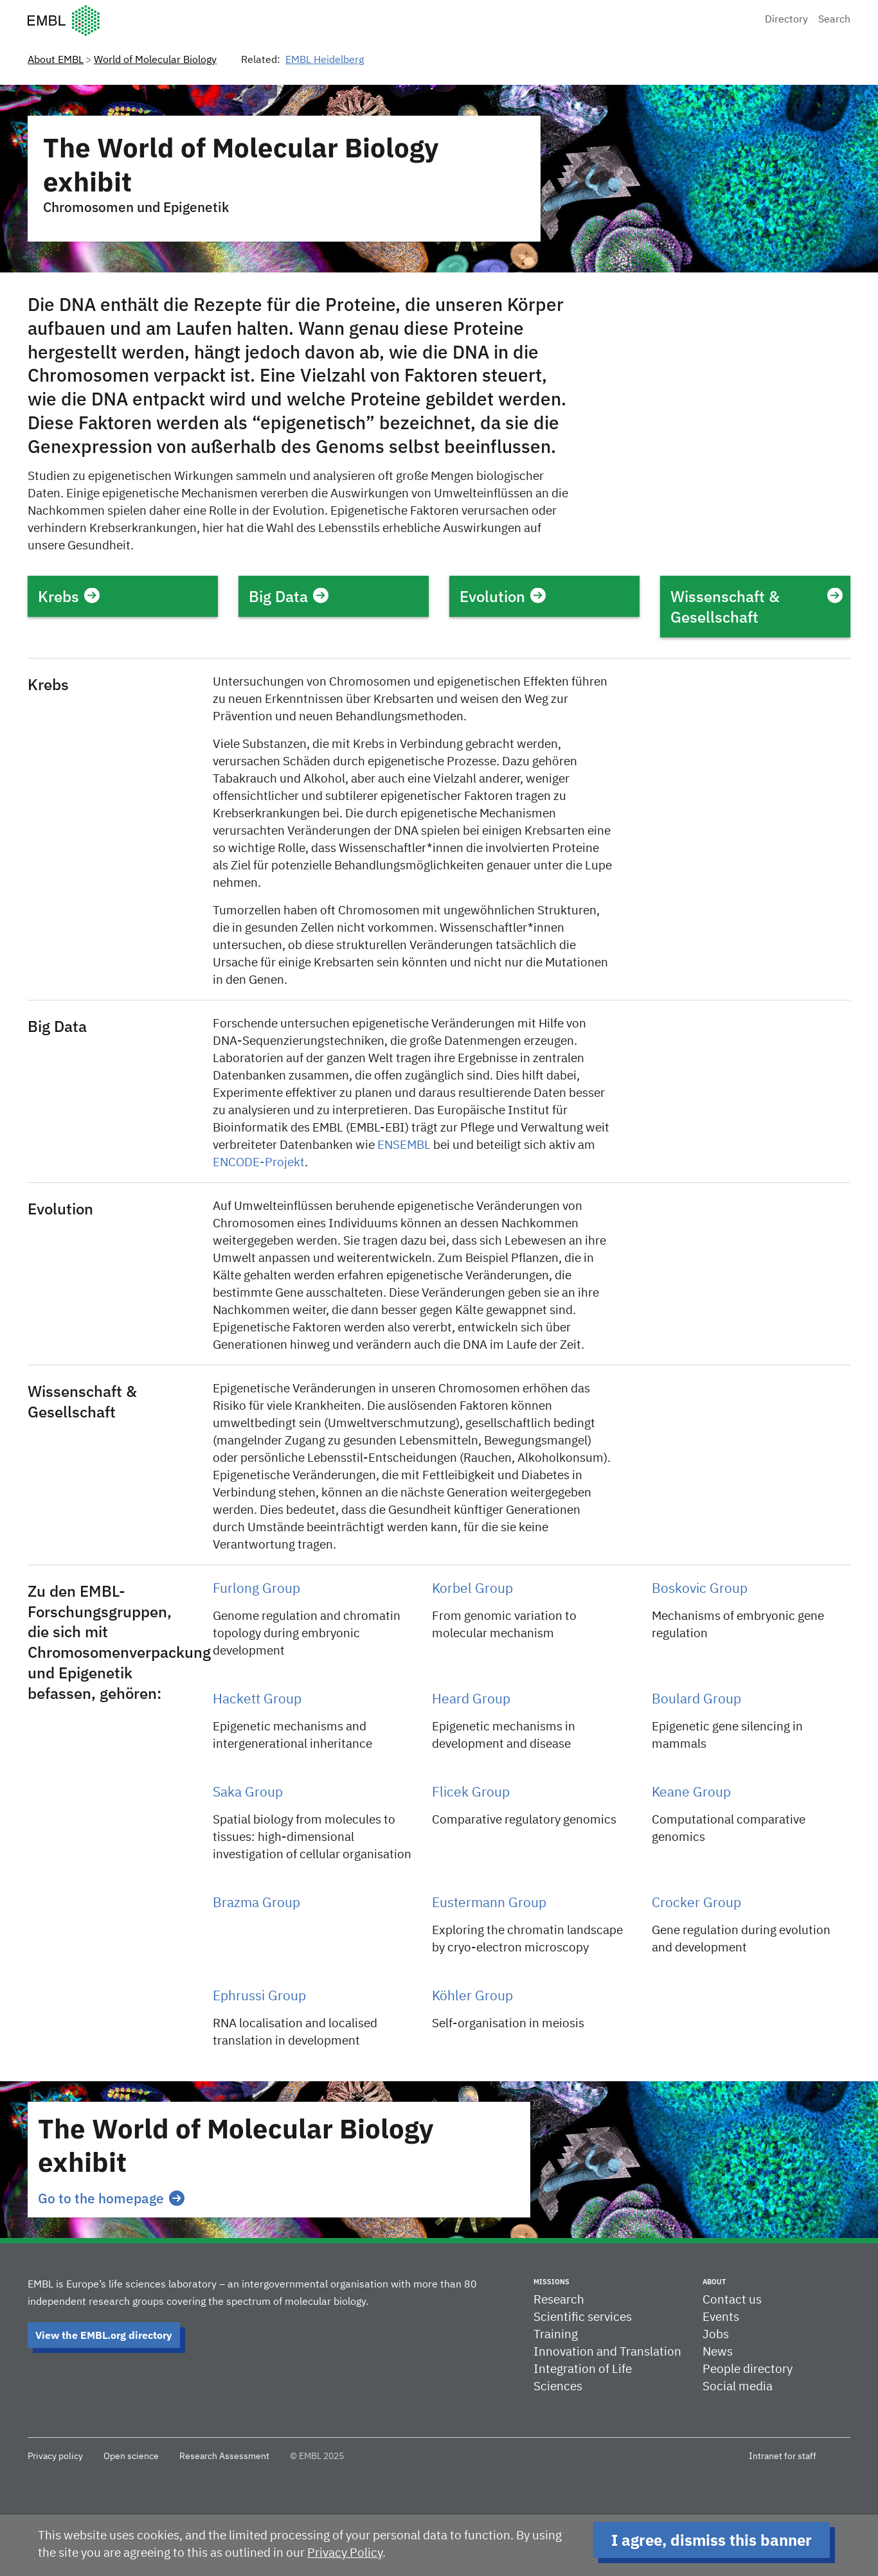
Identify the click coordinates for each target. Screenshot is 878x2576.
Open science (131, 2456)
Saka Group (248, 1793)
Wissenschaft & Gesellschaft (755, 606)
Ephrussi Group (259, 1996)
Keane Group (691, 1793)
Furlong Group (256, 1589)
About (714, 2281)
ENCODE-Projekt (259, 1163)
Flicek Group (471, 1793)
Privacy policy (55, 2456)
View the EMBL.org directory (103, 2335)
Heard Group (471, 1700)
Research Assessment (224, 2456)
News (718, 2352)
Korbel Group (472, 1589)
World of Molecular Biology (155, 60)
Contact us (732, 2300)
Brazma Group (256, 1903)
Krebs (69, 596)
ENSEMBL (404, 1145)
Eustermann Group (489, 1903)
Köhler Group (472, 1996)
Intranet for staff (782, 2456)
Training (555, 2335)
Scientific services (582, 2317)
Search (834, 20)
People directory (748, 2369)
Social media (738, 2387)
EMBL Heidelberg (324, 60)
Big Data (288, 596)
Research (558, 2300)
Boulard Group (696, 1700)
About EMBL (56, 60)
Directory (786, 20)
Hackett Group (257, 1700)
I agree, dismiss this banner (711, 2540)
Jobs (716, 2335)
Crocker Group (696, 1903)
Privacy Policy (344, 2553)
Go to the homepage (111, 2198)
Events (721, 2317)
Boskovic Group (700, 1589)
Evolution (503, 596)
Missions (551, 2281)
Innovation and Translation (607, 2352)
